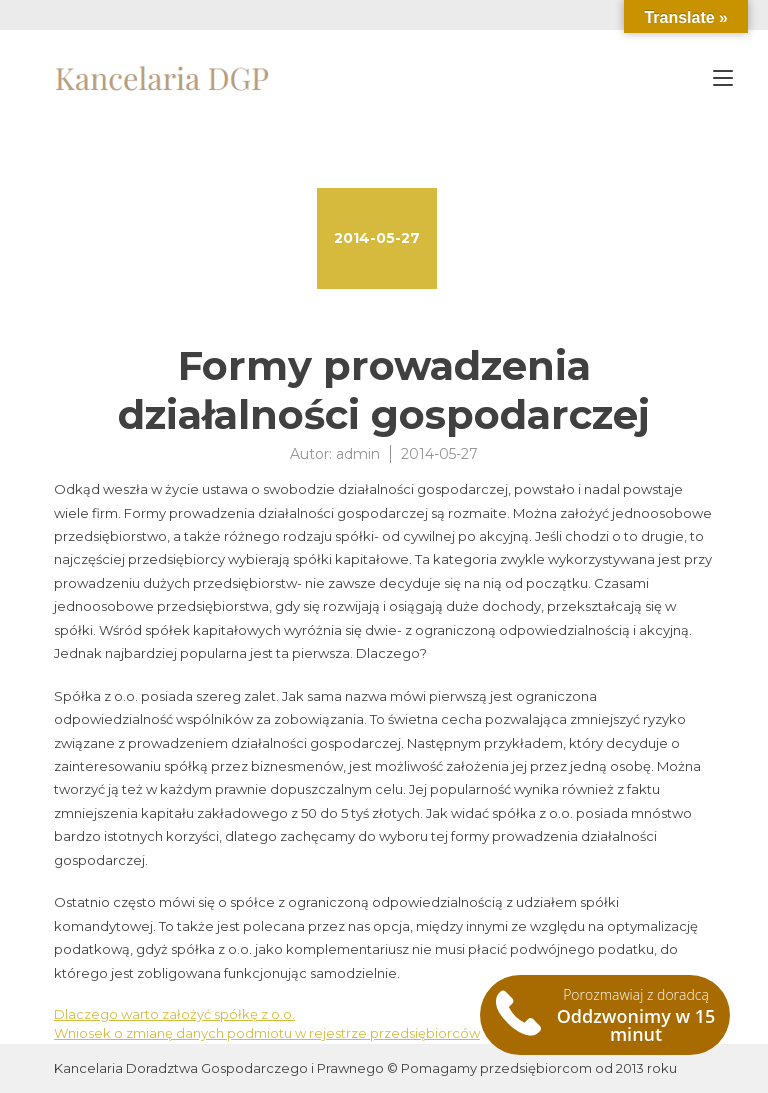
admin (358, 454)
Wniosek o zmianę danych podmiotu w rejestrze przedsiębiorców (267, 1033)
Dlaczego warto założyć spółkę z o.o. (174, 1014)
